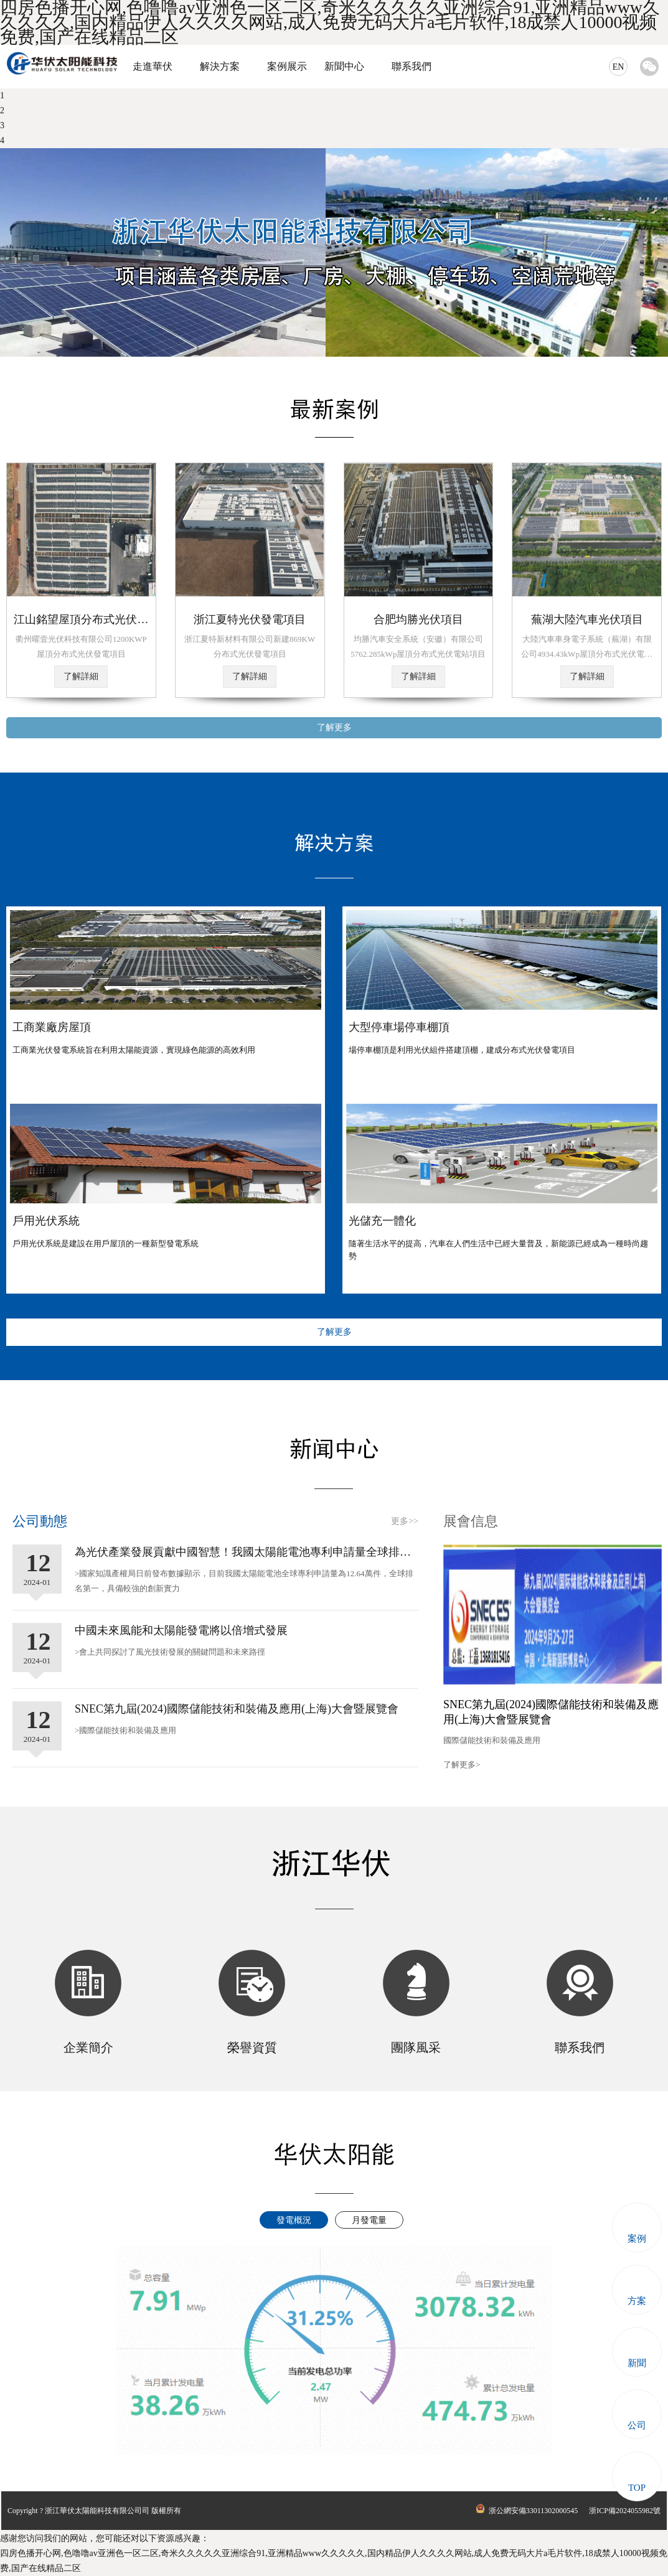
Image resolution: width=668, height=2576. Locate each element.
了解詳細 (81, 676)
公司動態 (39, 1521)
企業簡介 (88, 2047)
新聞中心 (344, 66)
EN (618, 67)
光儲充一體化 (382, 1221)
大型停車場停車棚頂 (399, 1027)
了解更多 (334, 727)
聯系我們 (411, 66)
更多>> (404, 1521)
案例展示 (287, 66)
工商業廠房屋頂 (51, 1027)
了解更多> (461, 1764)
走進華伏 (152, 66)
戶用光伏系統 (46, 1221)
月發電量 (369, 2220)
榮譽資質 (252, 2047)
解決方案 (220, 66)
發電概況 (293, 2220)
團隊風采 (416, 2047)
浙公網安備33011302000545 (526, 2510)
